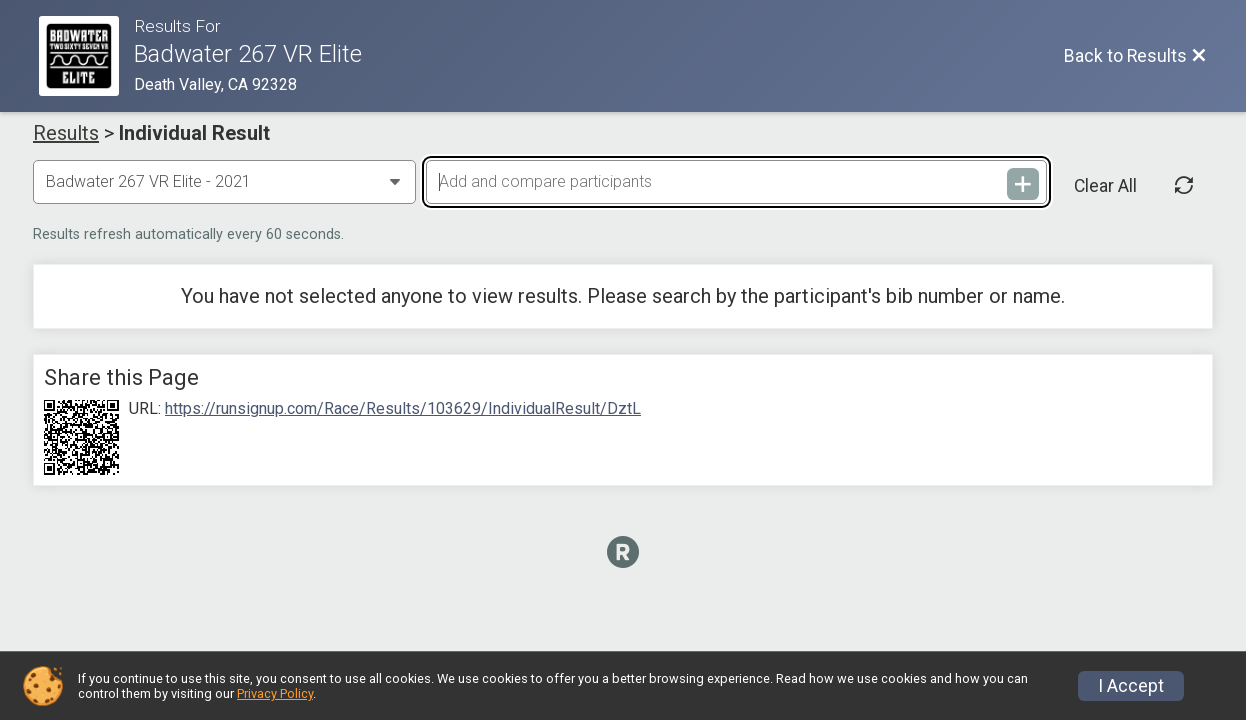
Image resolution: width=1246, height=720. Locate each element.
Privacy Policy (275, 693)
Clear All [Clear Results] (1105, 186)
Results (66, 133)
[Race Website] (86, 56)
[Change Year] (224, 182)
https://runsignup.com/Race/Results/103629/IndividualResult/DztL (403, 409)
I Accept (1131, 686)
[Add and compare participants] (736, 182)
